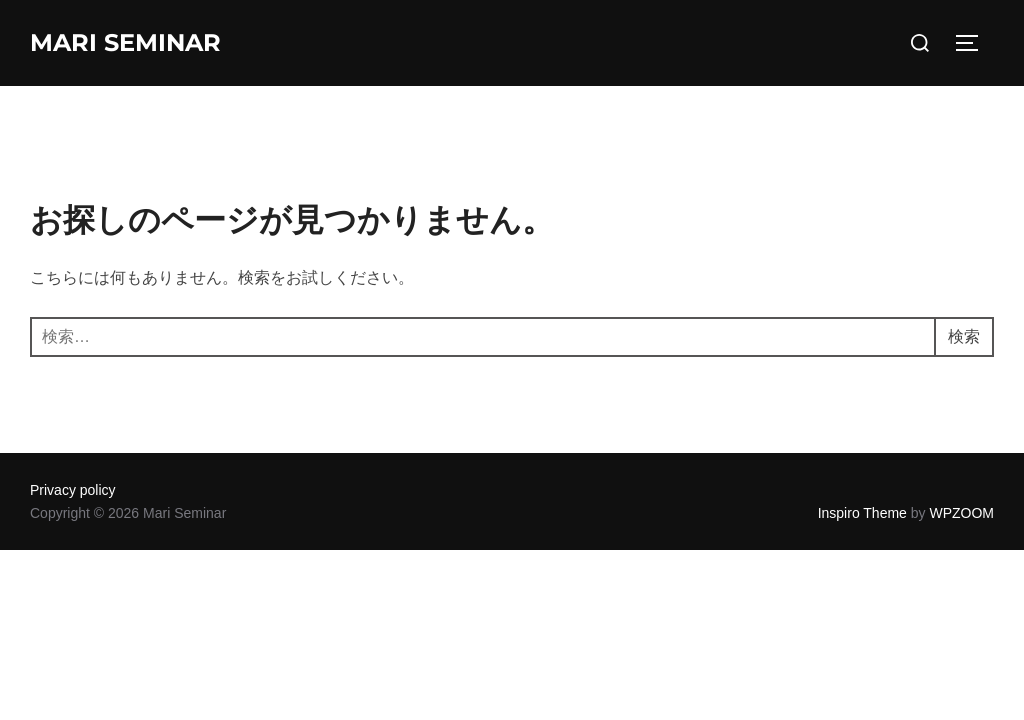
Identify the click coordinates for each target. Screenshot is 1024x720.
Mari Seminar (125, 42)
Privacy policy (73, 490)
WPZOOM (961, 513)
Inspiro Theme (862, 513)
